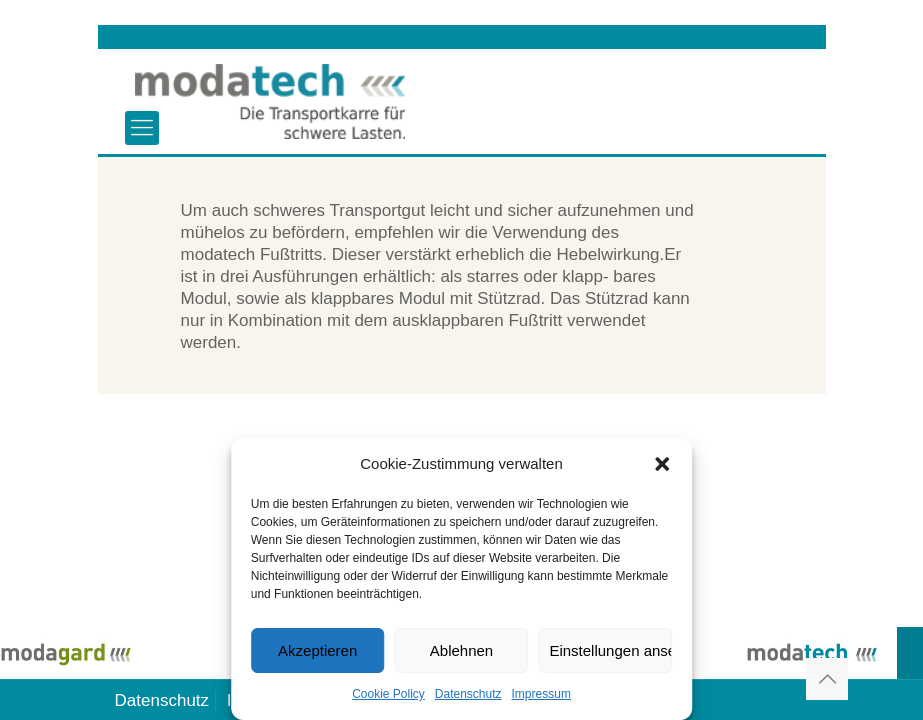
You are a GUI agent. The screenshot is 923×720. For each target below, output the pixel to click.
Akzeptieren (317, 650)
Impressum (541, 694)
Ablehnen (461, 650)
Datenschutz (468, 694)
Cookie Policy (388, 694)
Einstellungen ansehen (610, 650)
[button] (662, 464)
